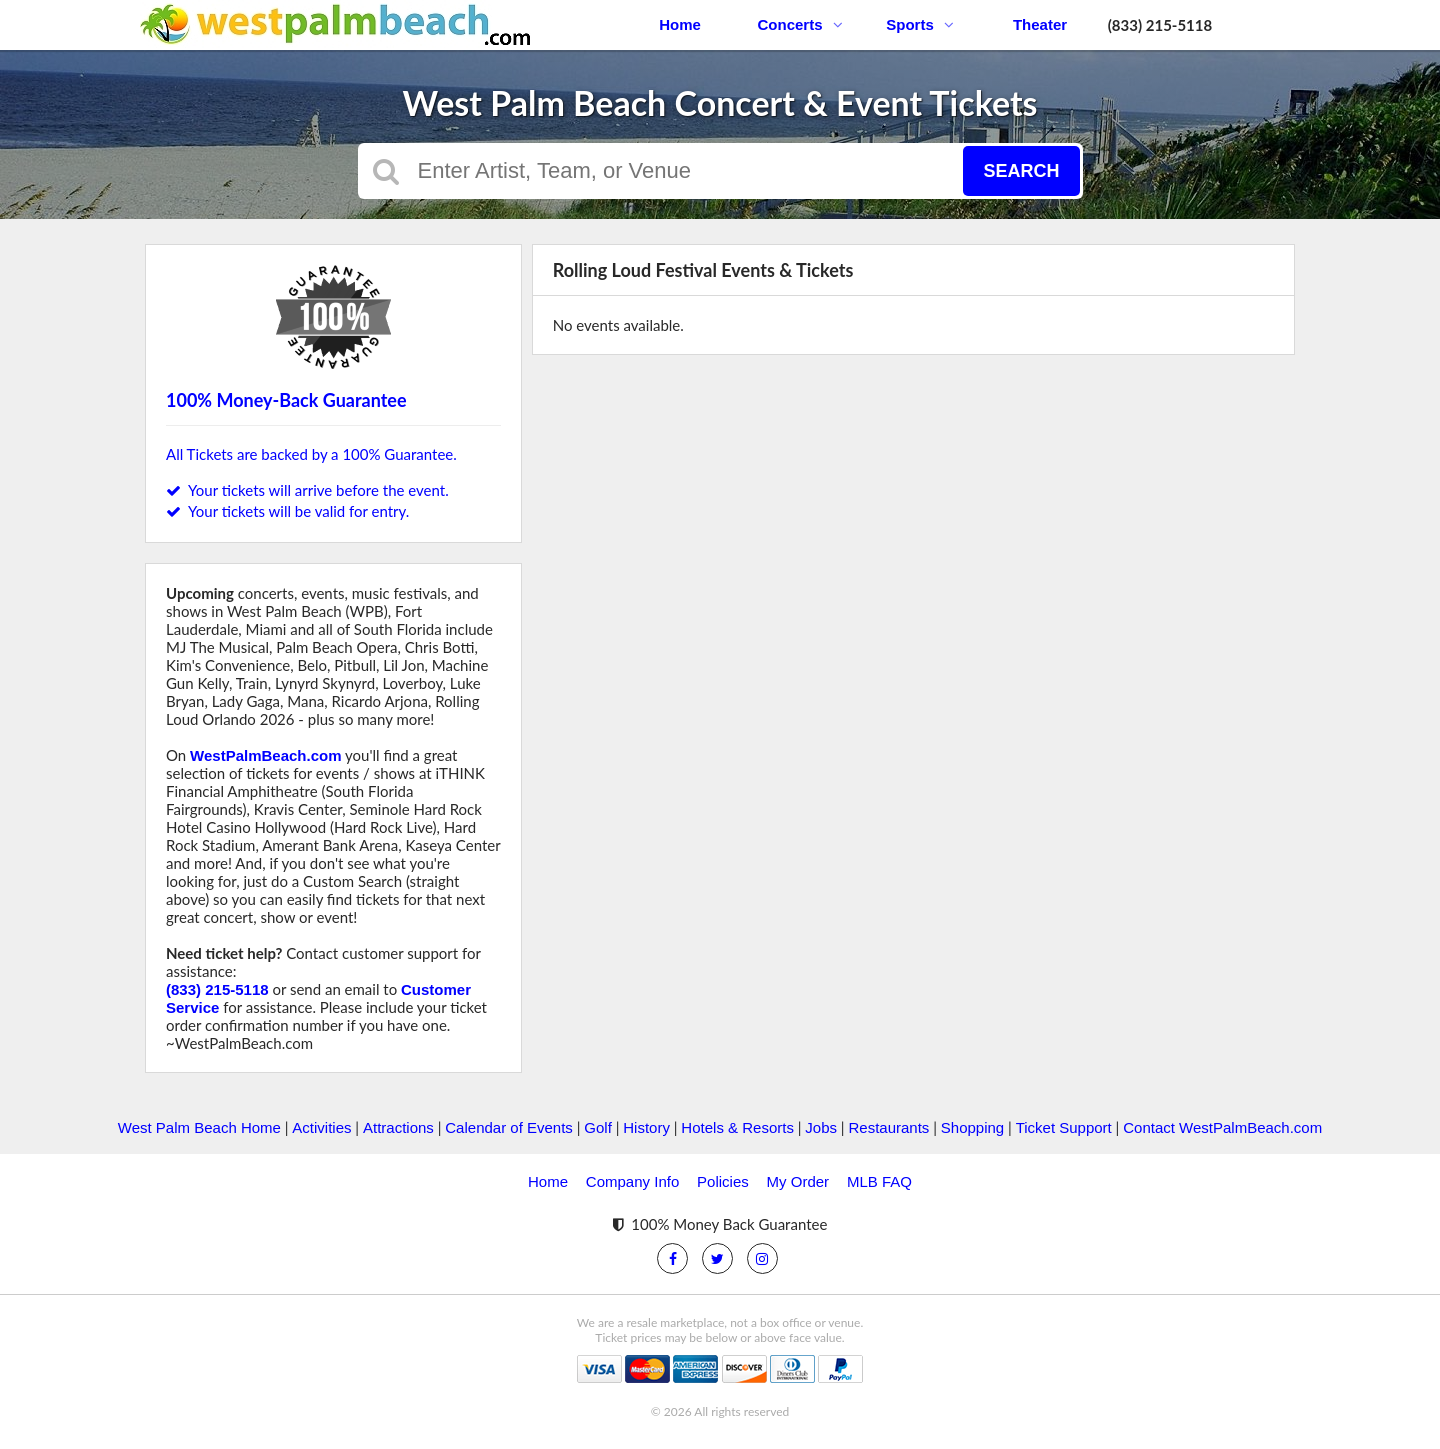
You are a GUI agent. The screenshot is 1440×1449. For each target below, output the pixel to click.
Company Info (632, 1181)
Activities (321, 1127)
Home (680, 24)
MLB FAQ (879, 1181)
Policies (723, 1181)
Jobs (821, 1127)
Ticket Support (1064, 1127)
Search (1021, 171)
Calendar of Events (509, 1127)
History (646, 1127)
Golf (598, 1127)
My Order (798, 1181)
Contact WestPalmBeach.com (1222, 1127)
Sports (920, 24)
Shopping (972, 1127)
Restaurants (888, 1127)
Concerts (799, 24)
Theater (1040, 24)
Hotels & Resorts (737, 1127)
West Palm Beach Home (199, 1127)
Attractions (398, 1127)
